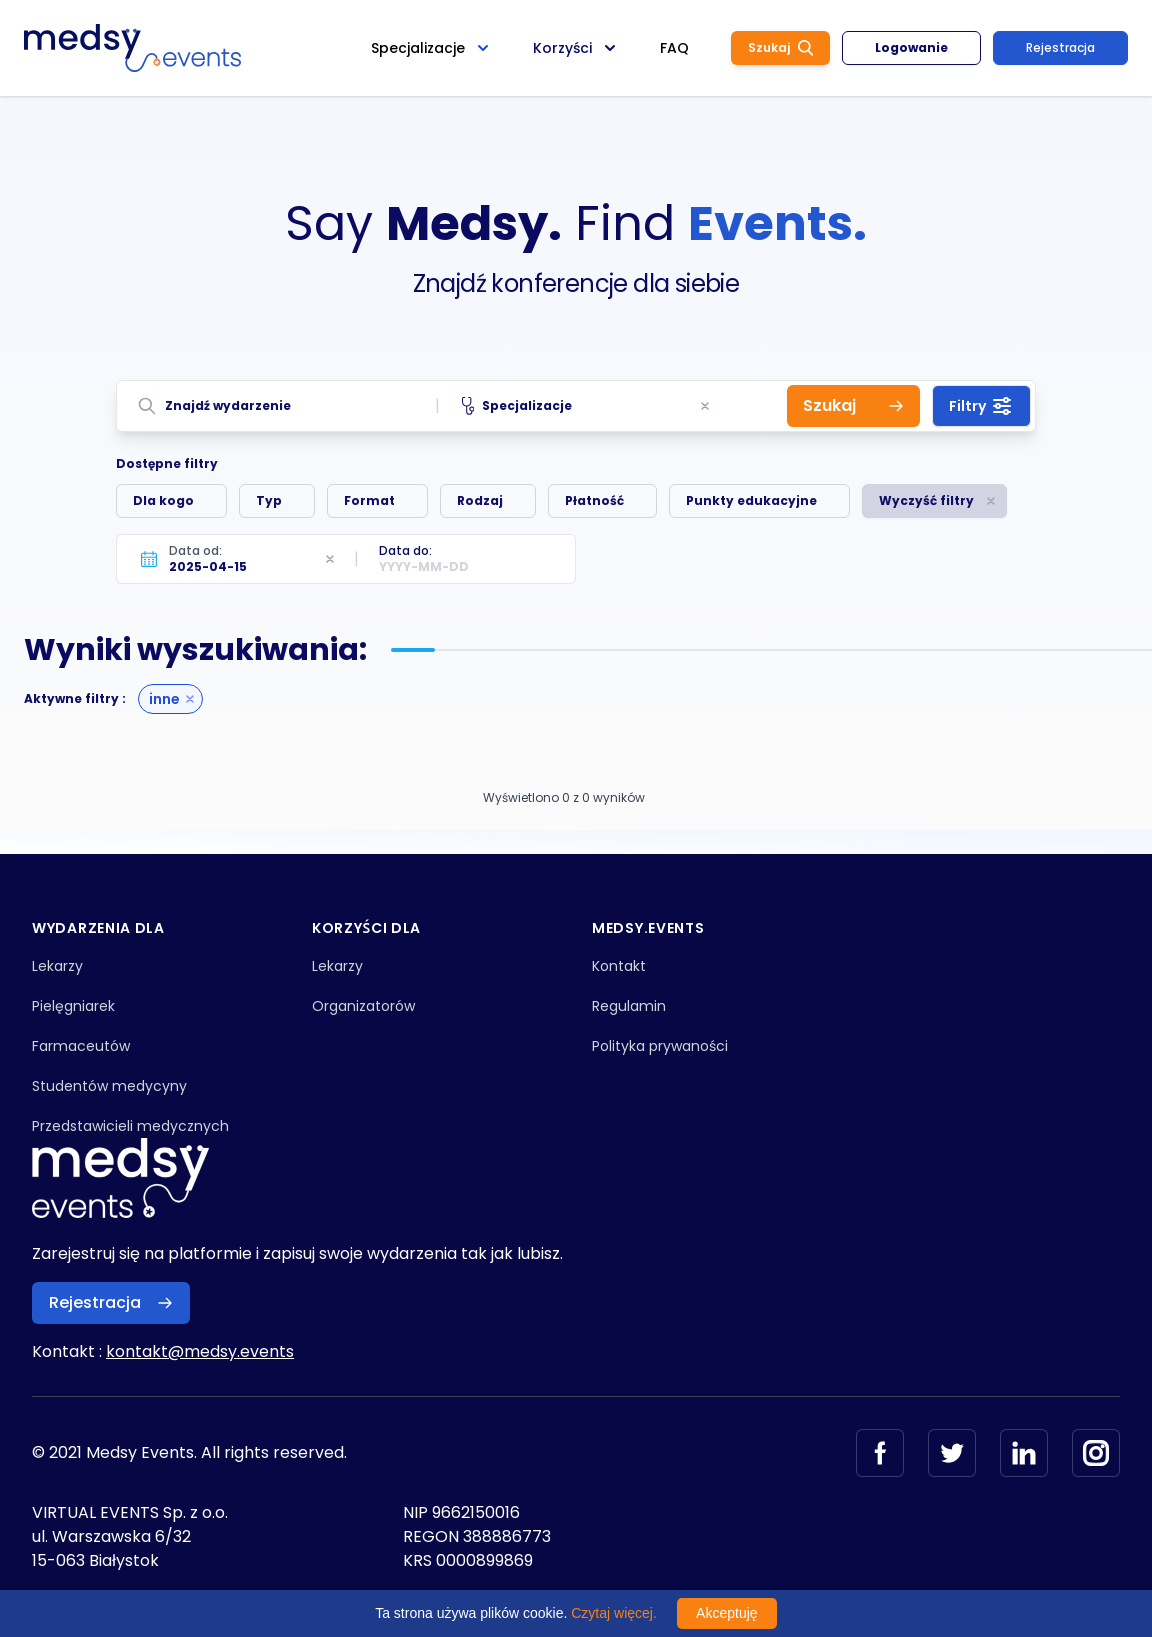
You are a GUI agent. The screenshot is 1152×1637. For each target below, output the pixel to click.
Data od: (195, 550)
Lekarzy (57, 966)
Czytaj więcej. (614, 1613)
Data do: (405, 550)
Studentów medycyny (109, 1086)
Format (369, 500)
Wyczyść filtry (926, 500)
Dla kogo (163, 500)
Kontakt (619, 966)
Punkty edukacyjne (751, 500)
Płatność (594, 500)
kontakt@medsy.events (200, 1351)
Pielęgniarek (73, 1006)
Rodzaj (480, 500)
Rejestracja (1060, 47)
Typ (269, 500)
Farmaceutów (81, 1046)
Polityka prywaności (660, 1046)
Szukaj (780, 47)
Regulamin (629, 1006)
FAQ (674, 48)
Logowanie (911, 47)
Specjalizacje (517, 406)
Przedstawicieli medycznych (130, 1126)
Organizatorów (363, 1006)
